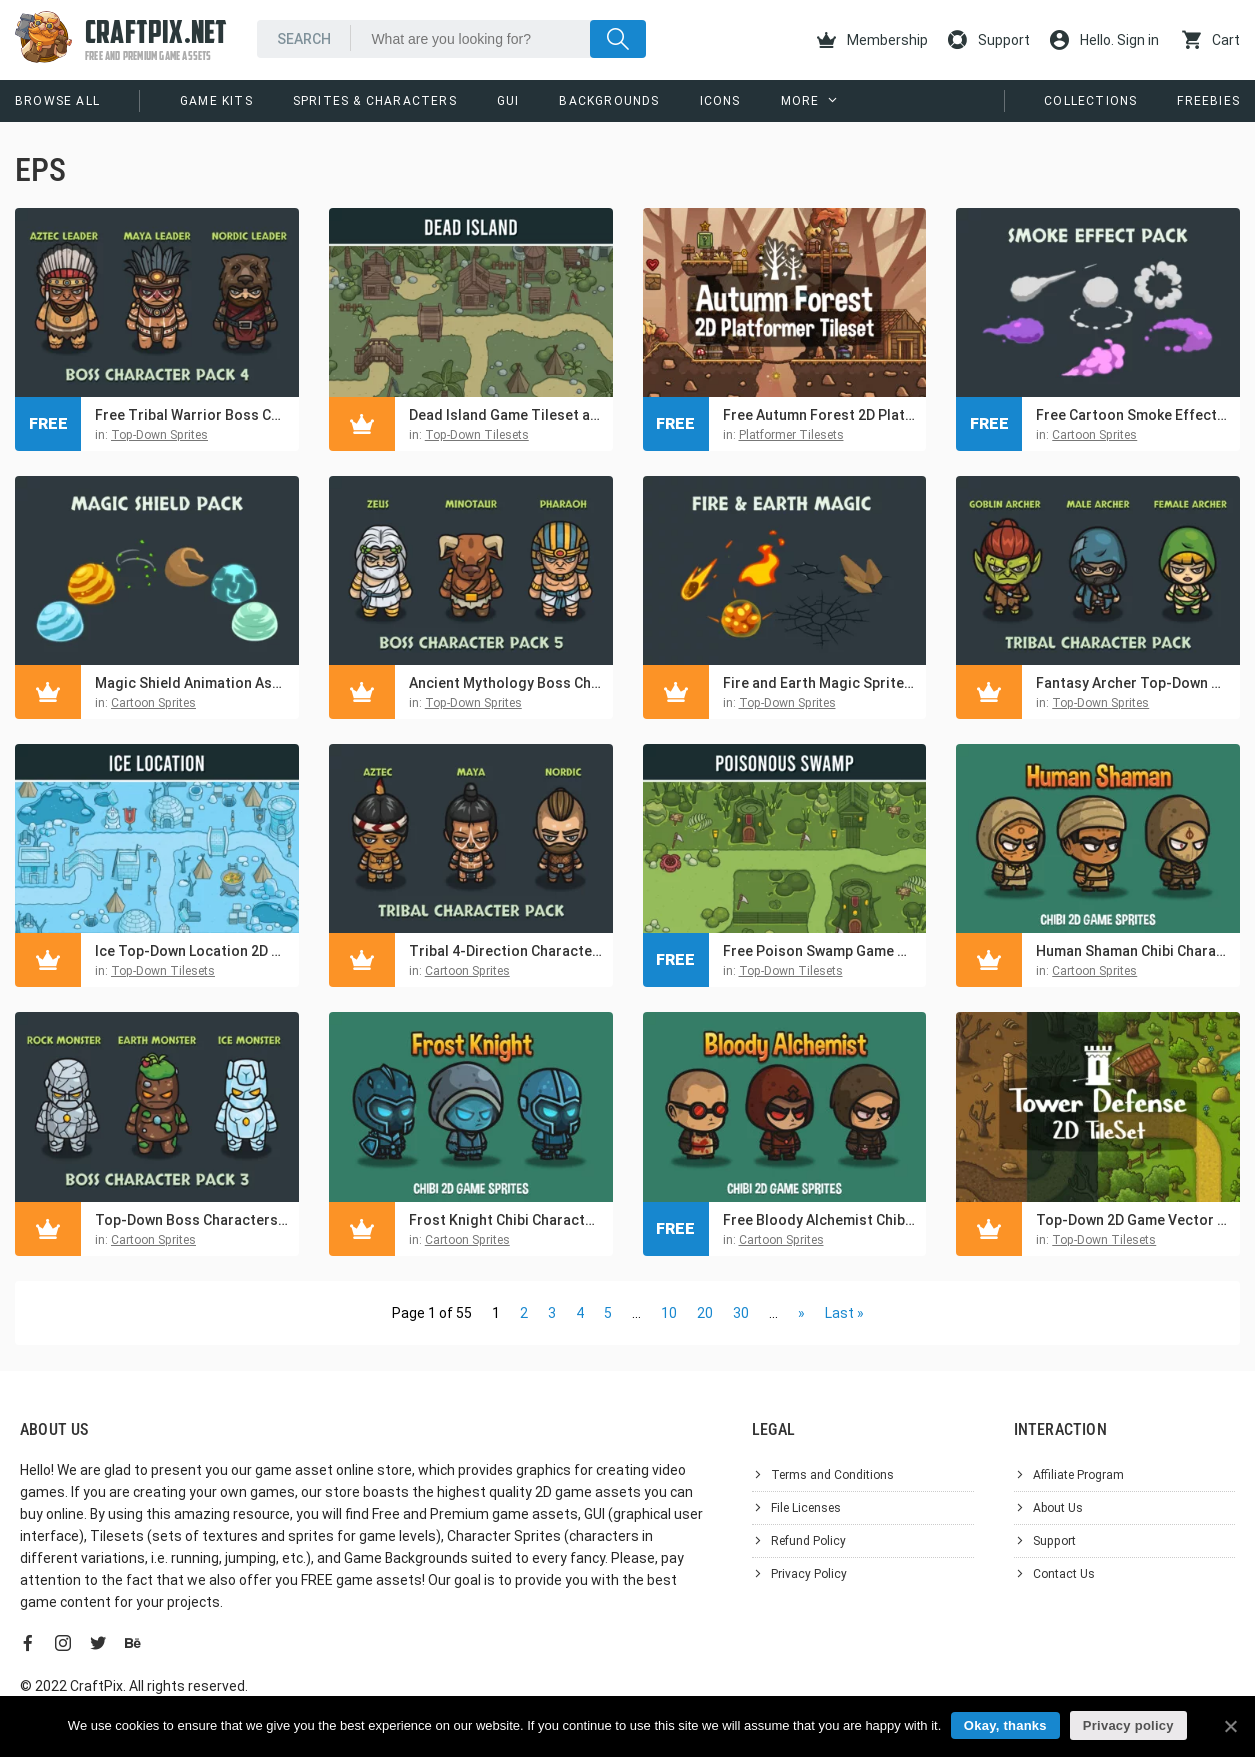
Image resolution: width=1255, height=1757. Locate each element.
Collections (1090, 101)
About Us (1058, 1508)
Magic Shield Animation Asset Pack (192, 683)
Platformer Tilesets (791, 435)
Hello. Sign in (1104, 40)
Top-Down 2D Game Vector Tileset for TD (1133, 1220)
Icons (720, 101)
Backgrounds (609, 101)
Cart (1211, 40)
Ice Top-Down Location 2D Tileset (192, 951)
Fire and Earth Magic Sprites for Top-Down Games (820, 683)
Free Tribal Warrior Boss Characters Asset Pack (192, 415)
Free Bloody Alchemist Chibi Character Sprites (820, 1220)
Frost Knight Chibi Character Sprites (506, 1220)
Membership (872, 40)
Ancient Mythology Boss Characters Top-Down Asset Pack (506, 683)
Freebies (1208, 101)
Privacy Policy (809, 1574)
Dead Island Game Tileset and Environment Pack (506, 415)
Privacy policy (1128, 1725)
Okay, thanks (1005, 1725)
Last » (844, 1313)
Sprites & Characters (375, 101)
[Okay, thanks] (1230, 1726)
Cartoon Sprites (1094, 435)
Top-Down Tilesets (477, 435)
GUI (508, 101)
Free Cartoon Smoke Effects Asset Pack (1133, 415)
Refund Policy (808, 1541)
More (800, 101)
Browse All (57, 101)
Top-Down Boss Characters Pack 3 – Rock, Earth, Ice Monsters (192, 1220)
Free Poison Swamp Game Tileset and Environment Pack (820, 951)
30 (741, 1313)
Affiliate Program (1078, 1475)
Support (989, 40)
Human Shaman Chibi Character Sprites (1133, 951)
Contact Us (1064, 1574)
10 (669, 1313)
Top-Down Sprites (159, 435)
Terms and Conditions (832, 1475)
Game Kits (216, 101)
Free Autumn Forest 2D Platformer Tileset (820, 415)
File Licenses (806, 1508)
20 (705, 1313)
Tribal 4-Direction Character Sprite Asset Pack (506, 951)
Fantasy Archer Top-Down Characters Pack (1133, 683)
